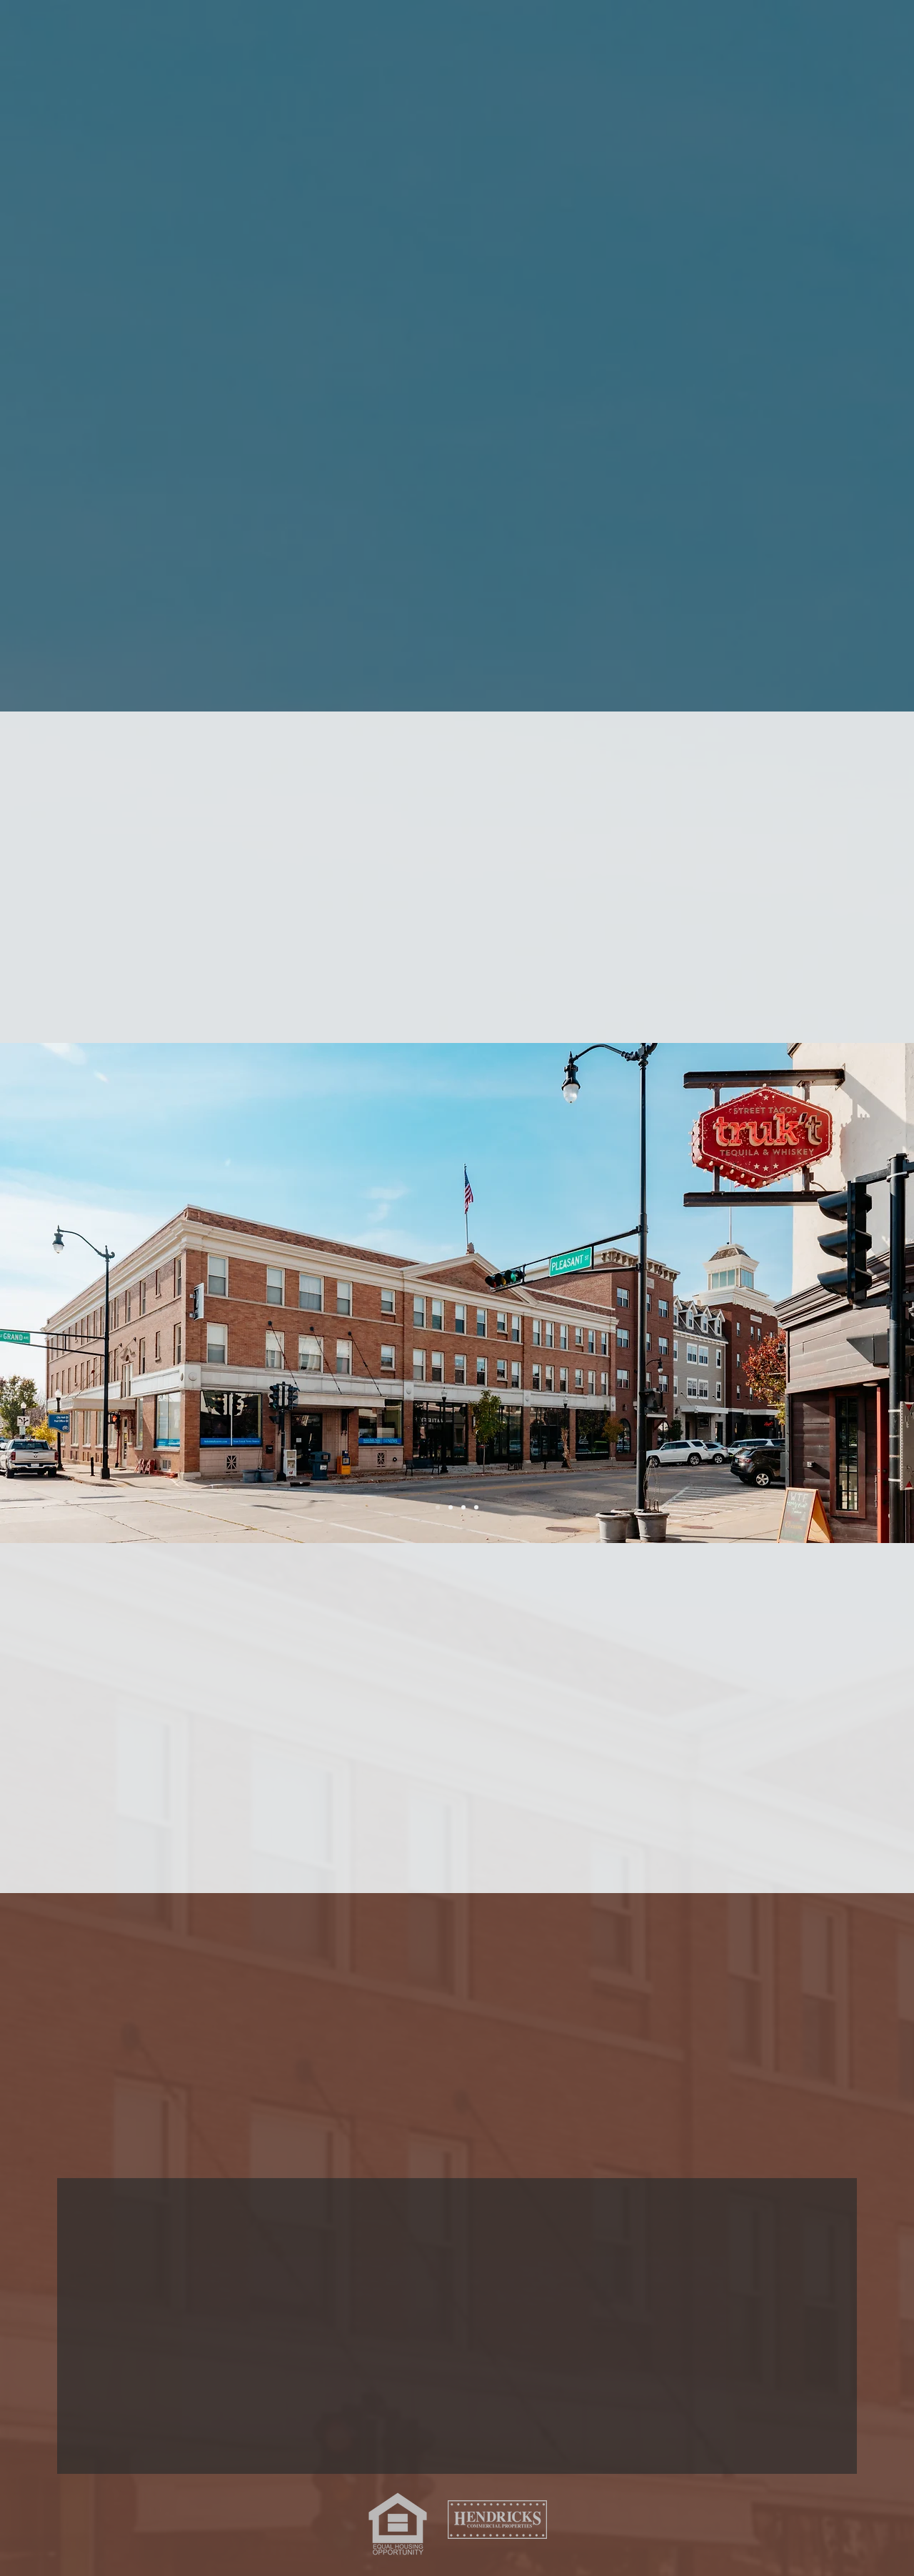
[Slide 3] (476, 1507)
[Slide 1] (438, 1507)
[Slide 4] (463, 1507)
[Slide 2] (450, 1507)
